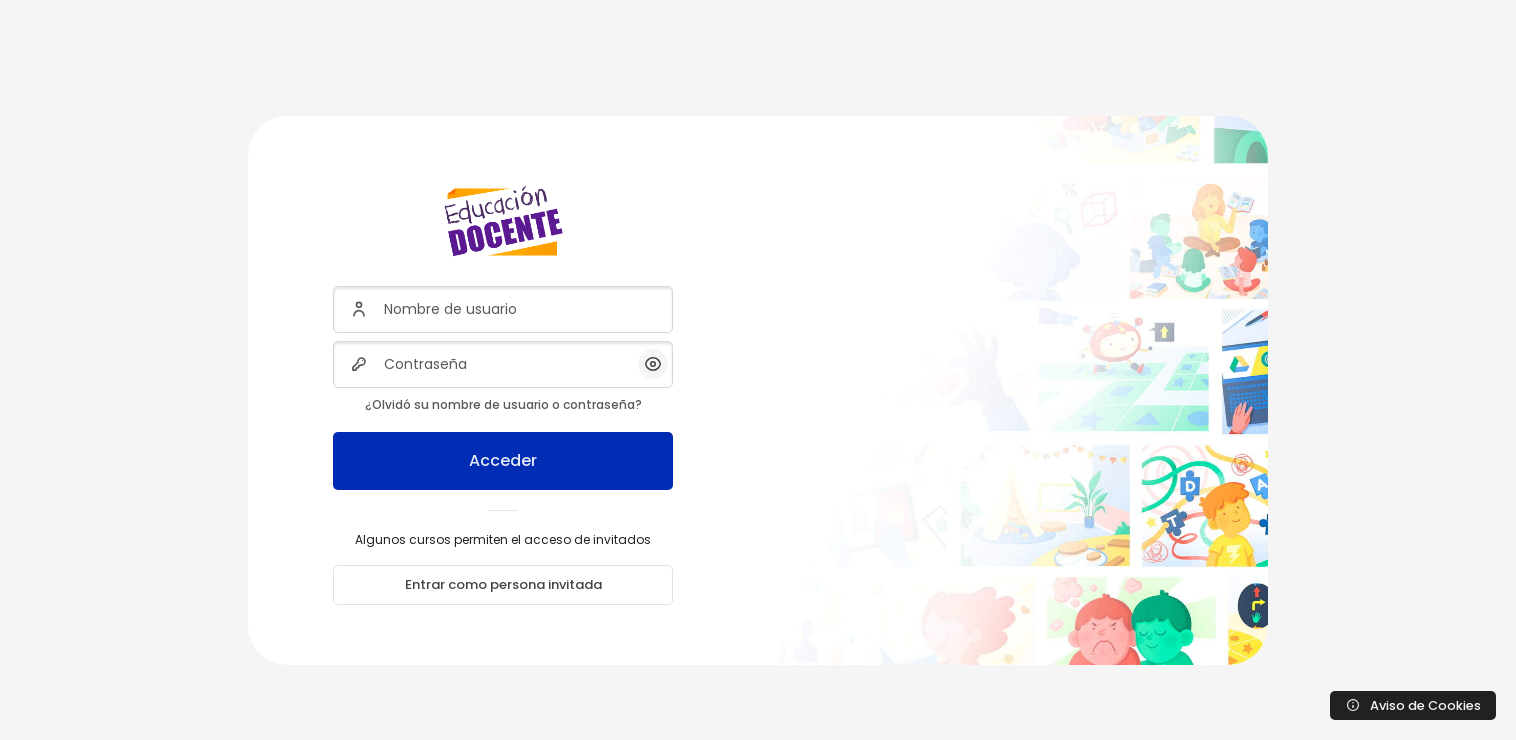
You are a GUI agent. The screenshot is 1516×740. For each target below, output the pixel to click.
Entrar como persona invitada (503, 584)
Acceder (503, 460)
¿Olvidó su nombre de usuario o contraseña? (503, 404)
